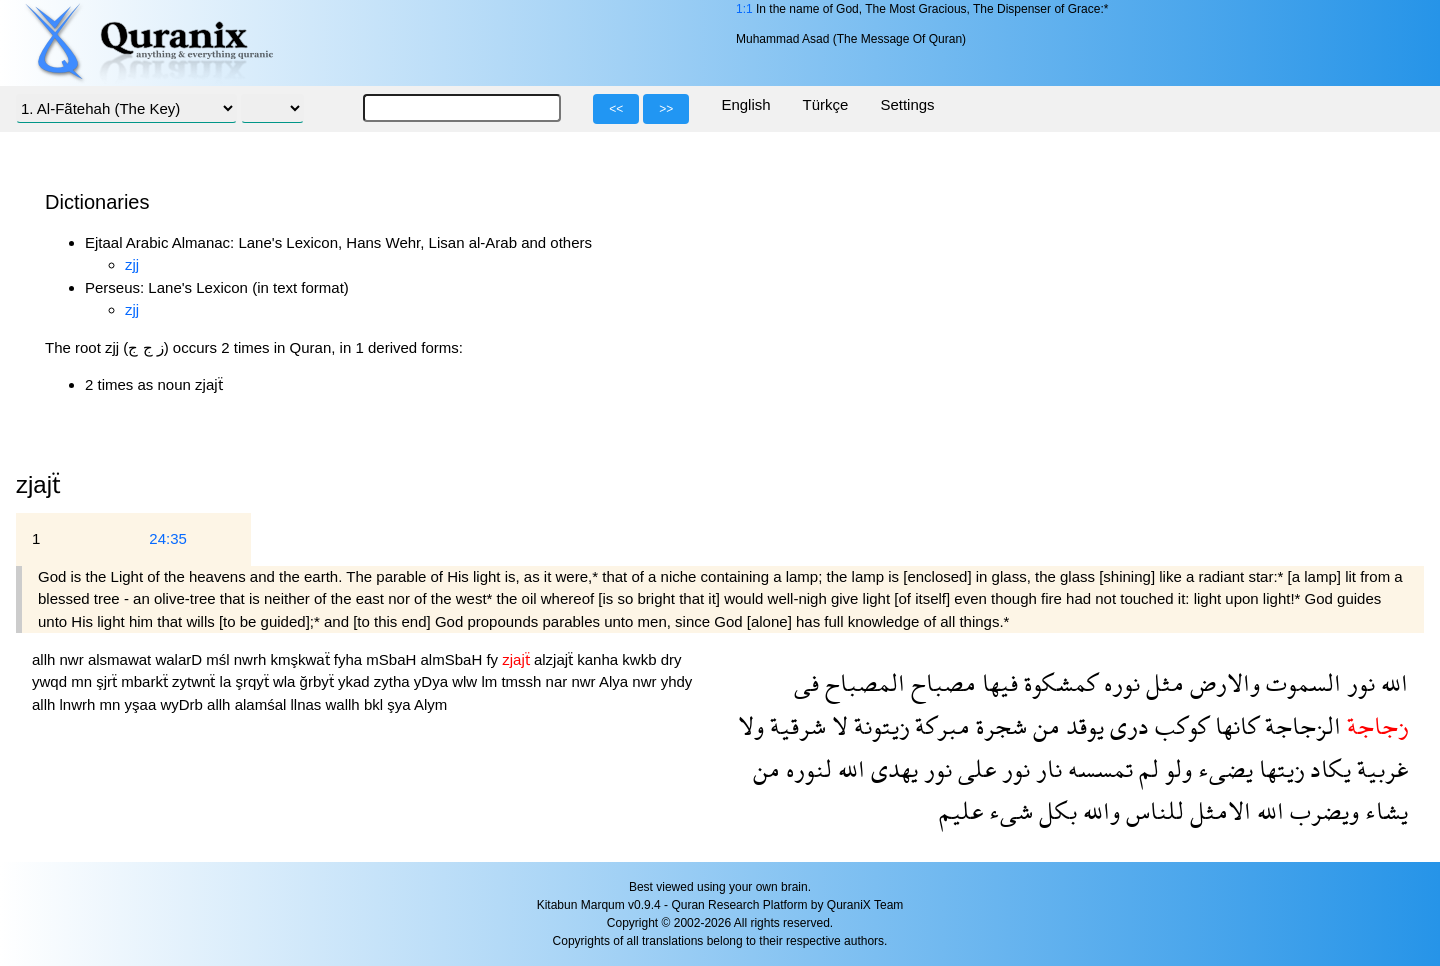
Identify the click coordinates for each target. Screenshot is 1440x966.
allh (46, 659)
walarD (180, 659)
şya (400, 704)
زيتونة (878, 725)
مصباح (940, 682)
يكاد (1327, 768)
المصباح (862, 682)
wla (286, 681)
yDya (433, 681)
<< (616, 109)
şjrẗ (108, 681)
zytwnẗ (196, 681)
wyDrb (183, 704)
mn (83, 681)
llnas (307, 704)
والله (1098, 810)
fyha (350, 659)
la (228, 681)
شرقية (795, 725)
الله (1391, 682)
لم (1146, 768)
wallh (345, 704)
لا (837, 725)
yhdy (677, 681)
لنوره (806, 768)
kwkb (641, 659)
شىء (1008, 810)
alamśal (263, 704)
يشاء (1383, 810)
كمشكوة (1058, 682)
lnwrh (80, 704)
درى (1126, 725)
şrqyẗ (254, 681)
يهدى (891, 768)
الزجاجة (1300, 725)
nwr (74, 659)
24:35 (168, 538)
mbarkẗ (146, 681)
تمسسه (1097, 768)
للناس (1152, 810)
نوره (1119, 682)
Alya (615, 681)
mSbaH (393, 659)
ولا (751, 725)
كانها (1234, 725)
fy (494, 659)
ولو (1175, 768)
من (1043, 725)
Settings (907, 104)
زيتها (1278, 768)
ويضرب (1321, 810)
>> (666, 109)
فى (806, 682)
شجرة (998, 725)
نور (1358, 682)
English (745, 104)
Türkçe (826, 104)
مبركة (939, 725)
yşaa (143, 704)
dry (671, 659)
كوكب (1179, 725)
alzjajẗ (555, 659)
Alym (430, 704)
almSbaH (454, 659)
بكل (1055, 810)
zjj (132, 264)
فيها (997, 682)
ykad (356, 681)
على (974, 768)
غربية (1379, 768)
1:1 (744, 9)
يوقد (1082, 725)
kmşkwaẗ (301, 659)
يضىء (1222, 768)
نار (1046, 768)
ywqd (51, 681)
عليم (961, 810)
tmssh (523, 681)
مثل (1162, 682)
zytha (394, 681)
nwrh (252, 659)
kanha (599, 659)
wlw (466, 681)
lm (491, 681)
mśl (220, 659)
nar (559, 681)
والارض (1222, 682)
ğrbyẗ (319, 681)
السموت (1300, 682)
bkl (375, 704)
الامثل (1217, 810)
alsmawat (122, 659)
